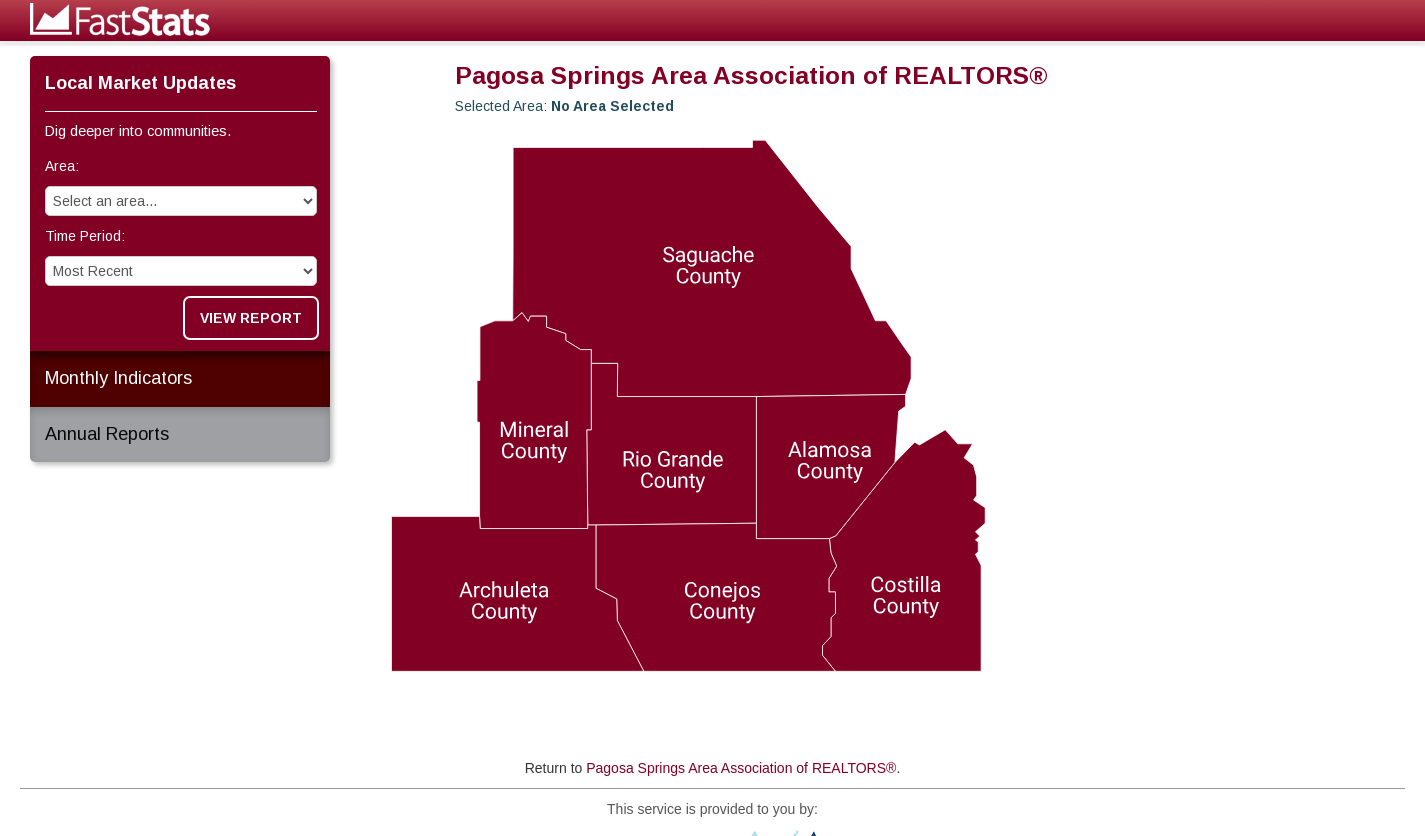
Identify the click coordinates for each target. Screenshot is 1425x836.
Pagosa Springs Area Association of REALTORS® (741, 768)
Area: (62, 166)
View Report (251, 318)
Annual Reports (107, 434)
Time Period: (85, 236)
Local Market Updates (140, 83)
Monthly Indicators (118, 378)
